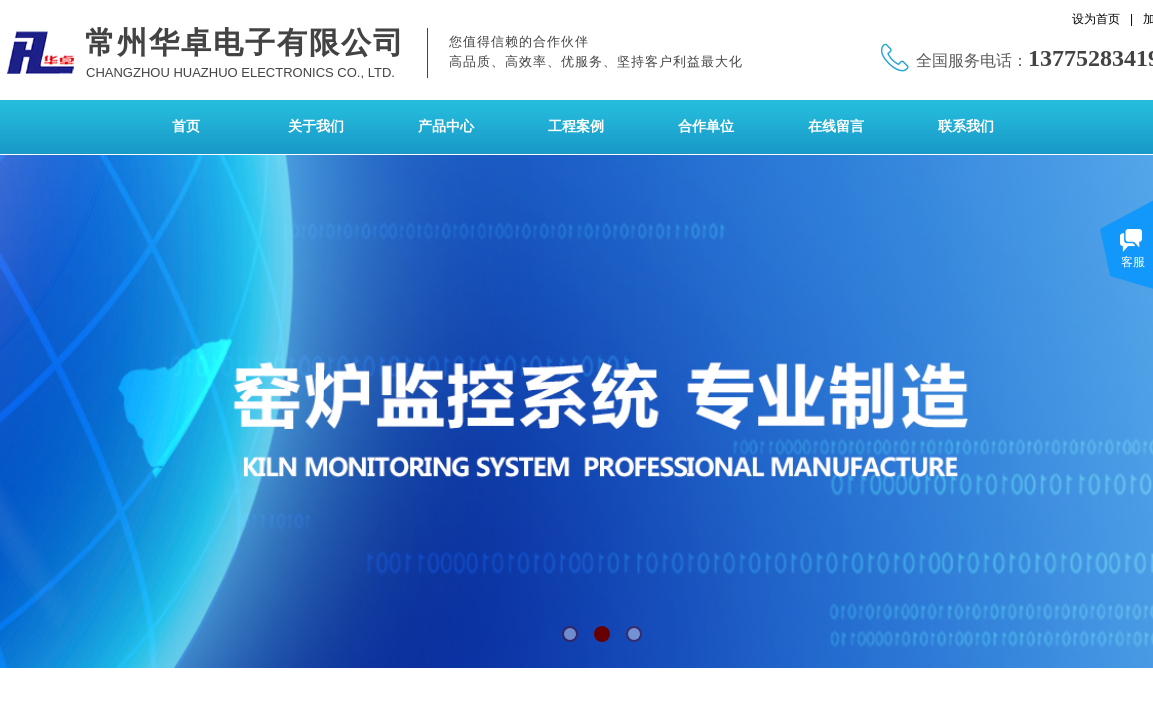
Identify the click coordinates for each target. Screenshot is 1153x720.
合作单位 (706, 126)
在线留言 (836, 126)
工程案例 (576, 126)
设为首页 (1096, 19)
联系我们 (966, 126)
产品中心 (446, 126)
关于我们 (316, 126)
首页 (186, 126)
